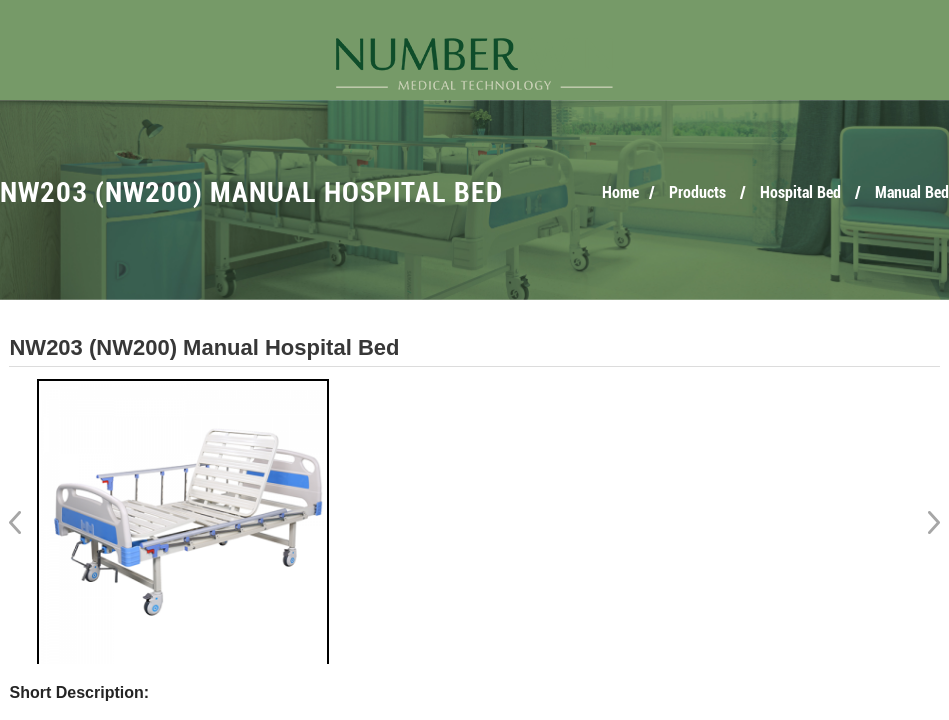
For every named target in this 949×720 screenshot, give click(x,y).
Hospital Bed (800, 192)
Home (620, 192)
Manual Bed (912, 192)
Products (697, 192)
